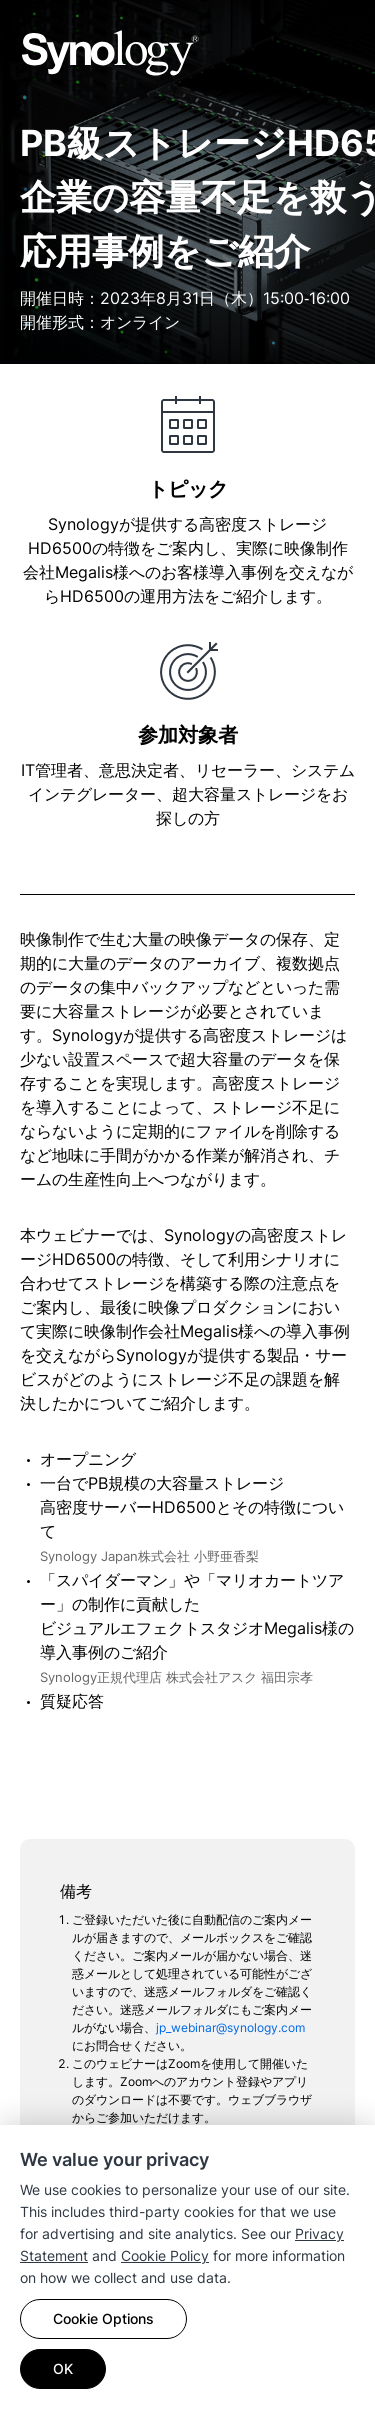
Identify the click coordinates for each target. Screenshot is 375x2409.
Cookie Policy (165, 2255)
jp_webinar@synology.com (230, 2027)
